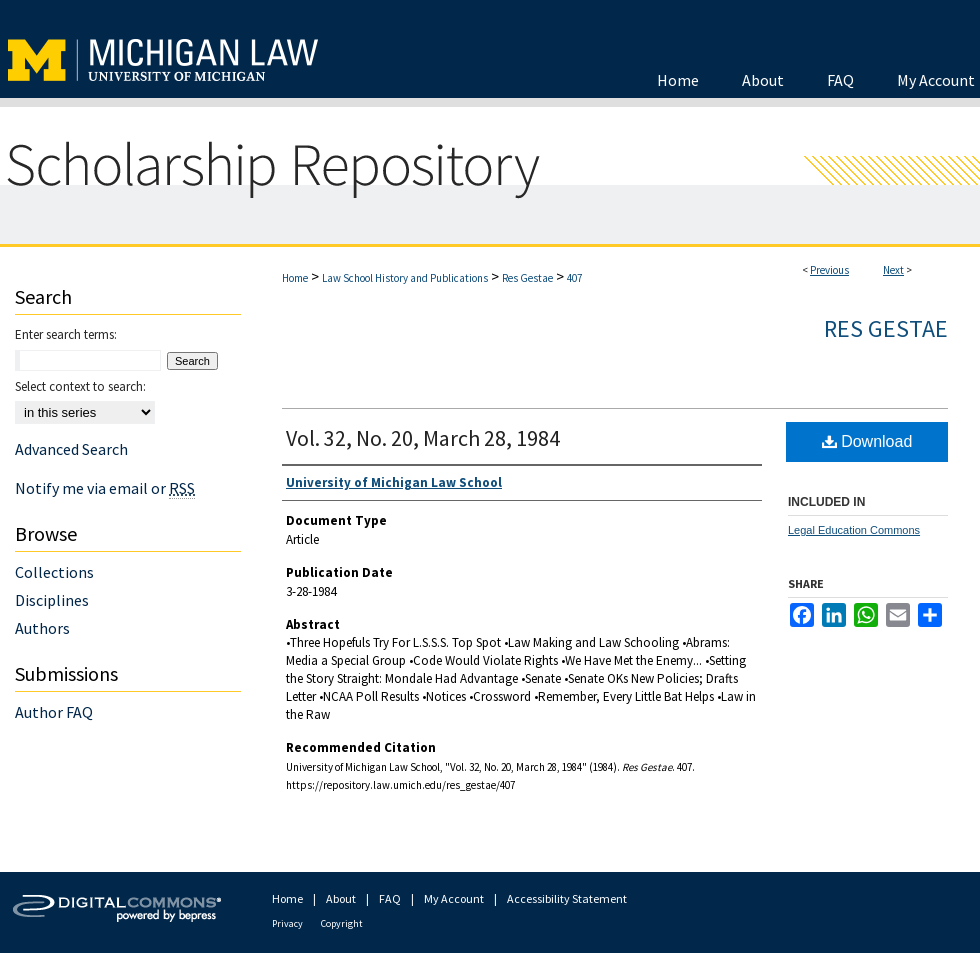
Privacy (287, 923)
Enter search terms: (66, 334)
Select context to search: (80, 386)
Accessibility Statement (567, 898)
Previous (829, 270)
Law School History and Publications (405, 278)
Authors (42, 628)
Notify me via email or (105, 488)
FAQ (390, 898)
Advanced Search (71, 449)
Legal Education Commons (854, 530)
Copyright (342, 923)
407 (574, 278)
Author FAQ (54, 712)
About (341, 898)
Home (295, 278)
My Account (454, 898)
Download (867, 441)
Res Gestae (527, 278)
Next (893, 270)
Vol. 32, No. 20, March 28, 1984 (423, 438)
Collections (54, 572)
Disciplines (52, 600)
